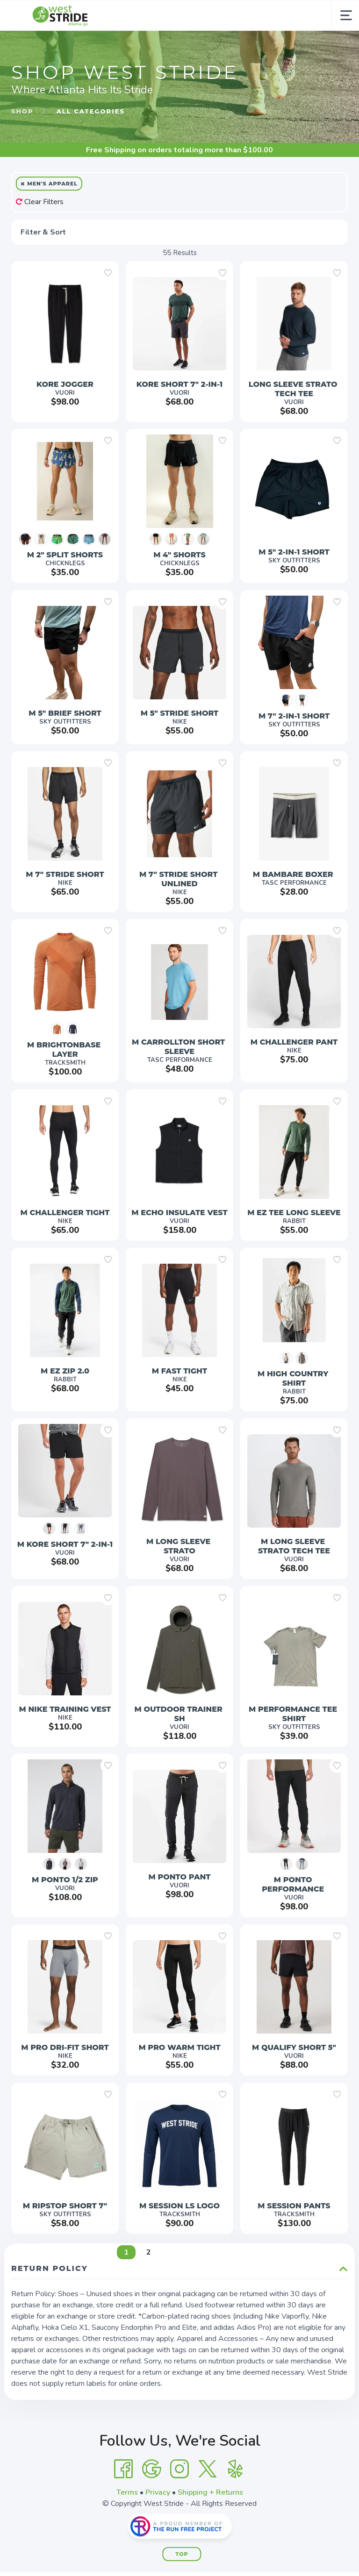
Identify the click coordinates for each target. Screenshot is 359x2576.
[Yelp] (236, 2469)
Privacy (157, 2492)
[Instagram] (179, 2469)
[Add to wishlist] (108, 272)
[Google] (151, 2469)
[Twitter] (208, 2469)
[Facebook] (123, 2469)
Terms (127, 2492)
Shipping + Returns (210, 2492)
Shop (22, 111)
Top (181, 2554)
